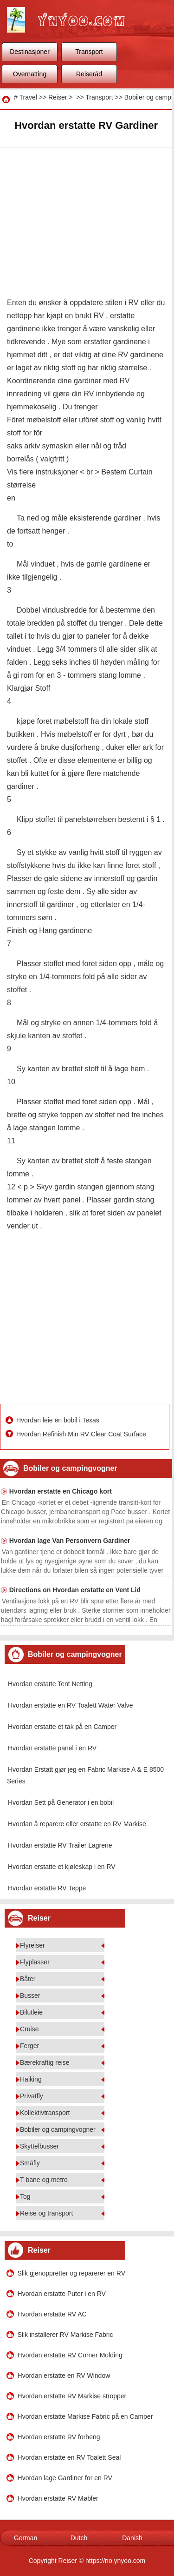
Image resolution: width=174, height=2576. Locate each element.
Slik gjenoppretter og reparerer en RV (71, 2273)
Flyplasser (35, 1962)
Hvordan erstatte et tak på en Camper (62, 1726)
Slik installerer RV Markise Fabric (65, 2334)
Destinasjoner (30, 51)
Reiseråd (89, 74)
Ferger (29, 2045)
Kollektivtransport (45, 2112)
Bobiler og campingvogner (58, 2129)
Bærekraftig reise (45, 2062)
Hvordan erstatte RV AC (52, 2314)
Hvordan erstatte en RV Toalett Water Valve (70, 1705)
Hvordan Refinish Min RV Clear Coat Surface (82, 1434)
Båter (27, 1978)
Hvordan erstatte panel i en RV (52, 1748)
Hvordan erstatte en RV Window (64, 2375)
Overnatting (29, 74)
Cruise (29, 2029)
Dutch (79, 2538)
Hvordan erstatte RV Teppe (47, 1888)
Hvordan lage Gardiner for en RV (65, 2478)
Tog (25, 2196)
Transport (89, 51)
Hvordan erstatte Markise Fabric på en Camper (85, 2416)
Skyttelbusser (39, 2146)
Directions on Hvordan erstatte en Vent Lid (75, 1590)
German (26, 2538)
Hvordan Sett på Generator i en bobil (61, 1802)
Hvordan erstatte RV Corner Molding (70, 2355)
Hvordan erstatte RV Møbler (58, 2498)
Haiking (31, 2079)
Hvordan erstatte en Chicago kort (60, 1491)
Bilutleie (31, 2012)
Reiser (57, 97)
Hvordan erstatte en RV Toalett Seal (69, 2457)
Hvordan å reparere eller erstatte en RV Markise (77, 1824)
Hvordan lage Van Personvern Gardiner (69, 1540)
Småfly (30, 2163)
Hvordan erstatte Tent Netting (50, 1684)
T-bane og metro (44, 2179)
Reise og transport (46, 2213)
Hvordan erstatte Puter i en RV (62, 2293)
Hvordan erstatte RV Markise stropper (72, 2396)
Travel (28, 97)
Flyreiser (32, 1945)
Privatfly (31, 2096)
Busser (30, 1995)
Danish (132, 2538)
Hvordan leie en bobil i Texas (58, 1420)
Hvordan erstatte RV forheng (59, 2437)
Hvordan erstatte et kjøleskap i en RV (62, 1866)
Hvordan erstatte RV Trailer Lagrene (60, 1845)
